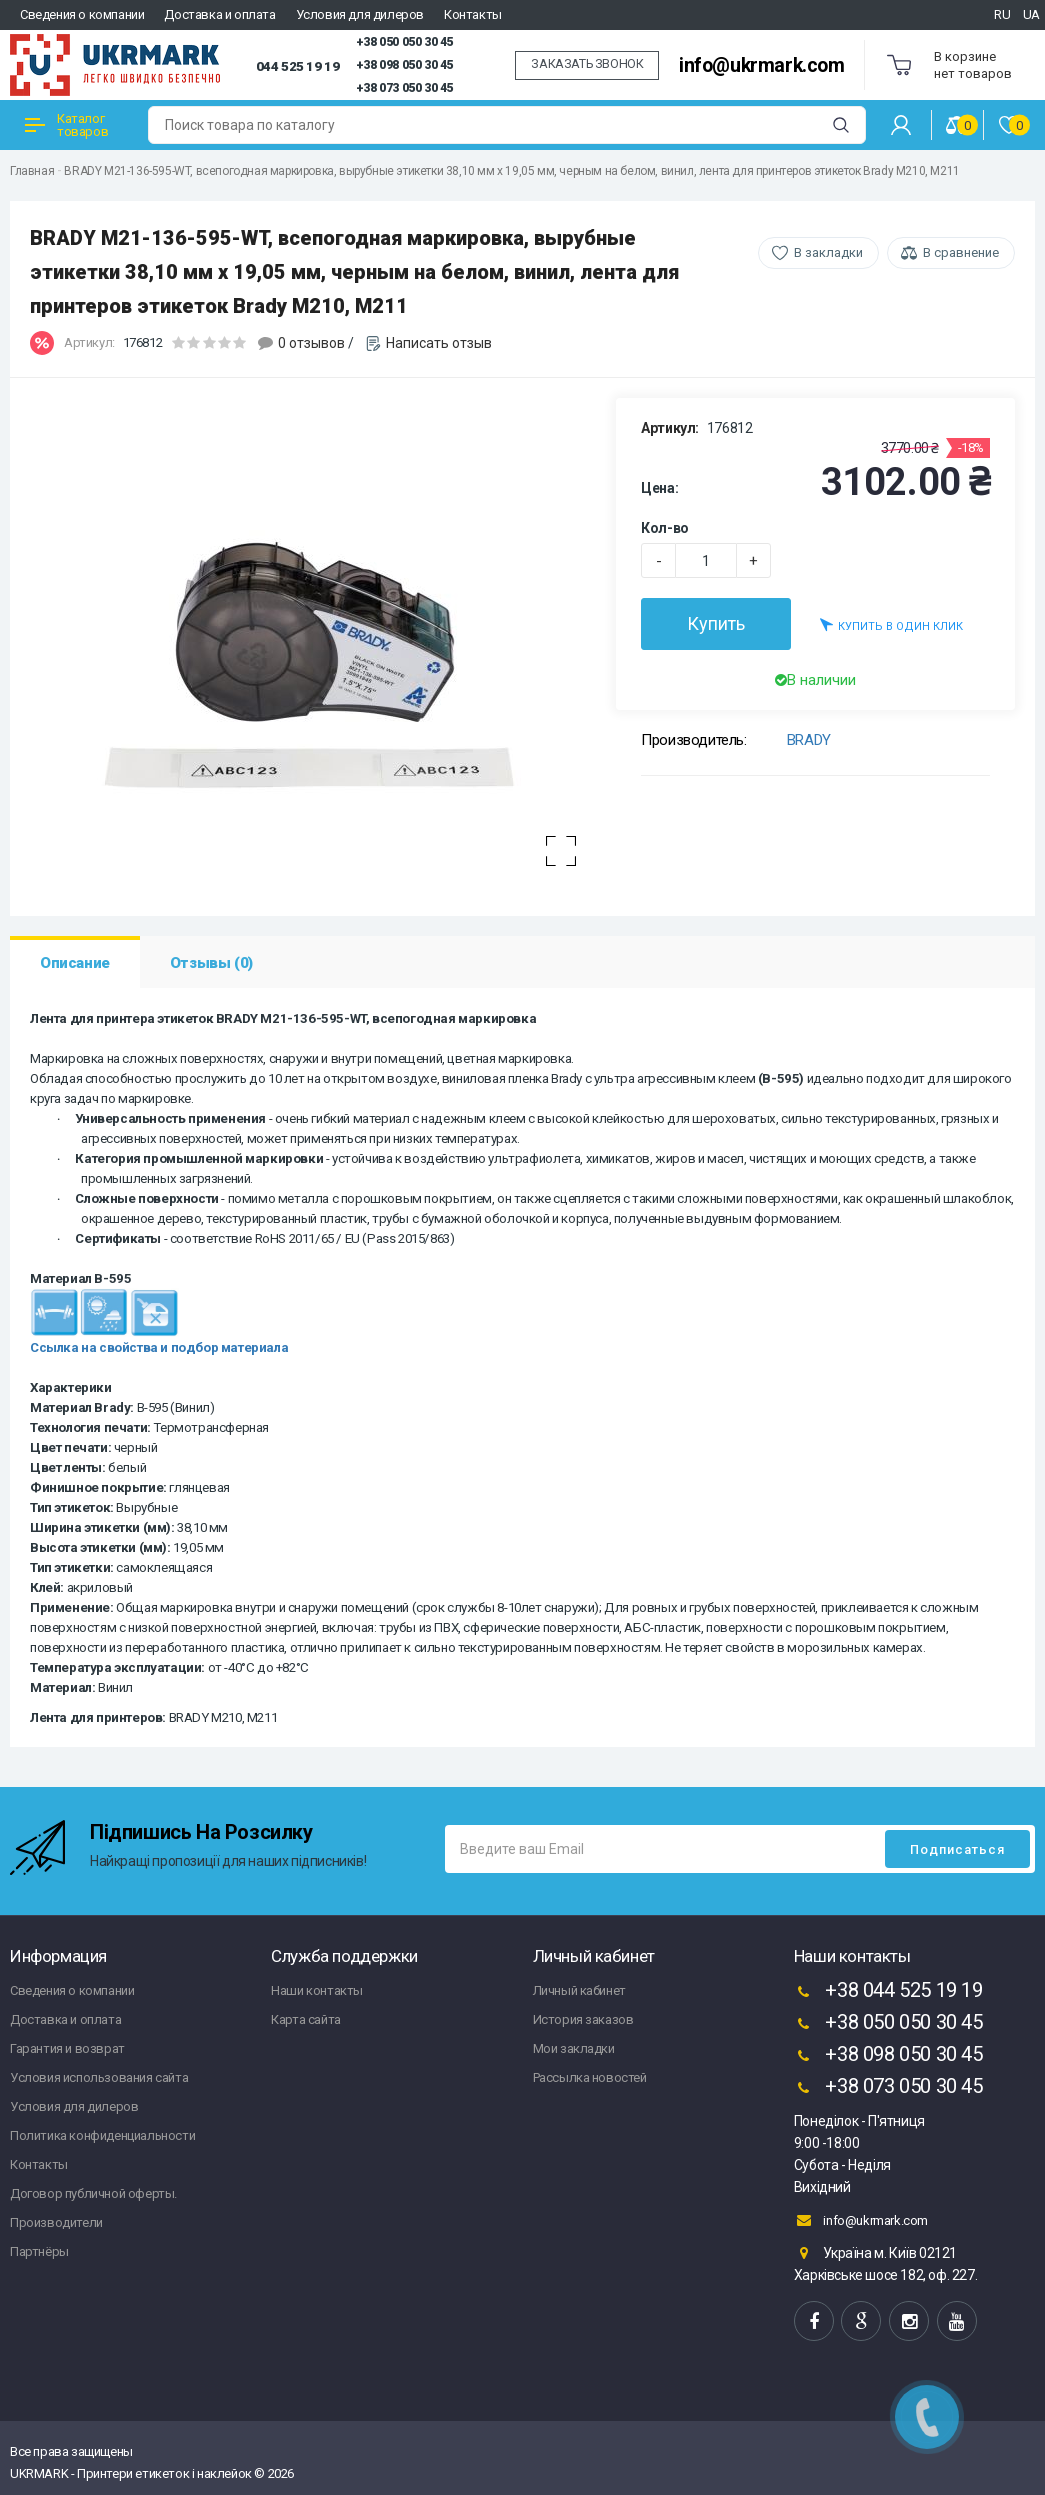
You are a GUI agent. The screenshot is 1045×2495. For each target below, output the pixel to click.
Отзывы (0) (211, 963)
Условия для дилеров (360, 14)
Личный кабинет (579, 1990)
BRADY (809, 740)
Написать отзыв (439, 343)
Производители (56, 2222)
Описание (75, 963)
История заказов (583, 2019)
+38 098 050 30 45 (404, 65)
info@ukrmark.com (762, 65)
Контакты (473, 14)
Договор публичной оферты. (93, 2193)
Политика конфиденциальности (102, 2135)
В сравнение (961, 252)
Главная (32, 171)
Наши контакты (317, 1990)
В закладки (828, 252)
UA (1031, 14)
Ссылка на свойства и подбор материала (159, 1347)
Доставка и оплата (219, 14)
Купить (716, 623)
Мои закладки (574, 2048)
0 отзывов (311, 343)
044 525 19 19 (298, 66)
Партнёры (39, 2251)
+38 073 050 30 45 (404, 88)
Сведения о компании (82, 14)
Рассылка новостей (590, 2077)
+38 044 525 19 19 (888, 1992)
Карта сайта (306, 2019)
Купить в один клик (891, 624)
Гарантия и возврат (67, 2048)
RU (1002, 14)
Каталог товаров (66, 125)
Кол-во (665, 528)
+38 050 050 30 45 (404, 42)
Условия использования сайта (99, 2077)
